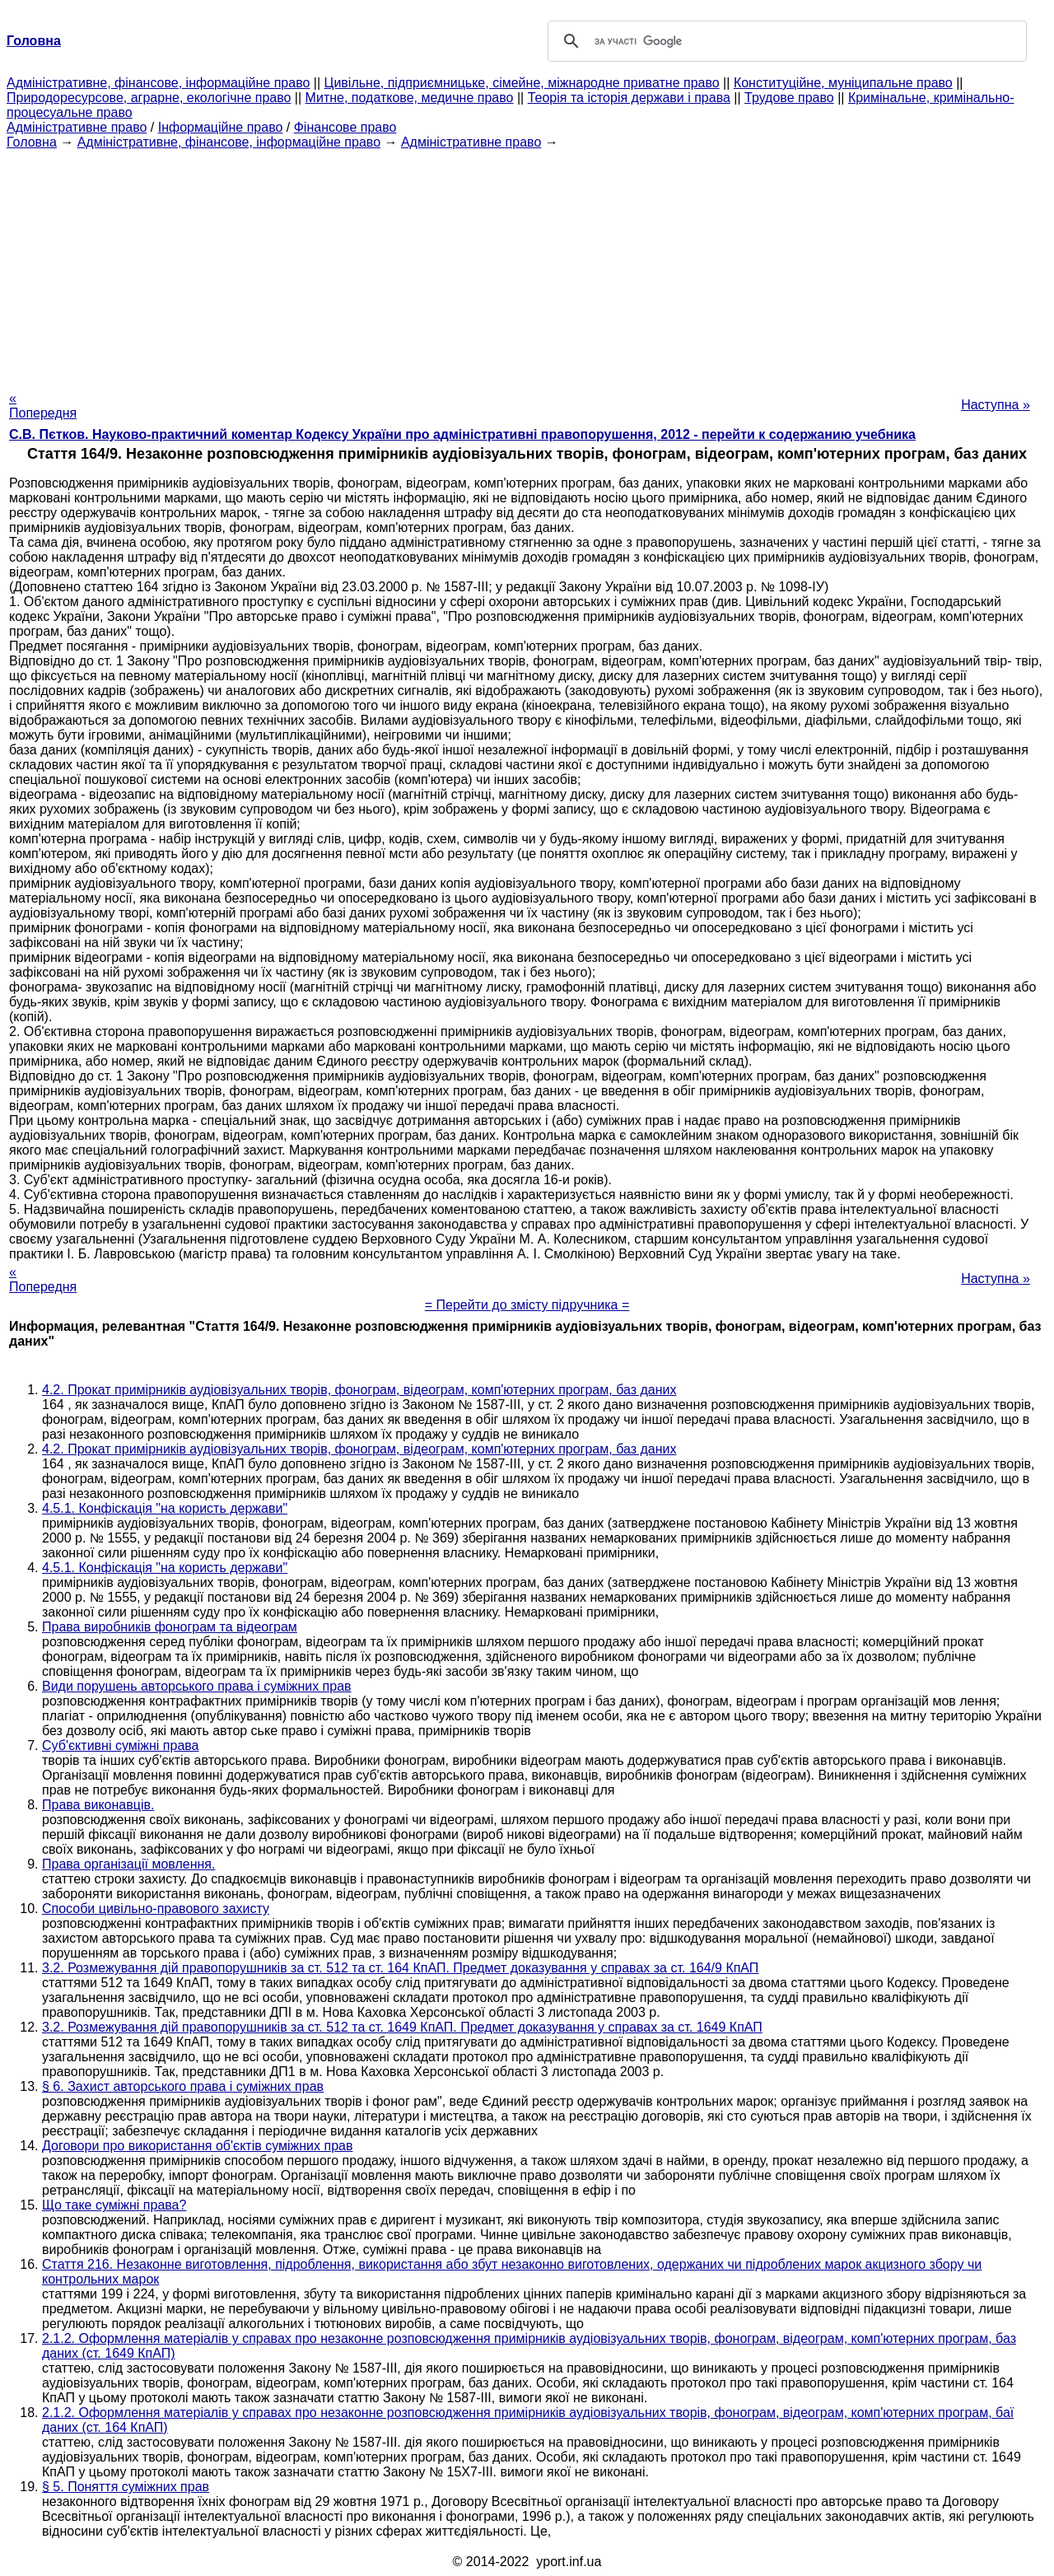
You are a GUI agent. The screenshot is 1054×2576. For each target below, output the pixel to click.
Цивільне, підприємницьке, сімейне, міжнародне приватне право (522, 83)
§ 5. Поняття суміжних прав (125, 2487)
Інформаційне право (220, 127)
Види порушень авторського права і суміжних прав (197, 1686)
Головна (32, 142)
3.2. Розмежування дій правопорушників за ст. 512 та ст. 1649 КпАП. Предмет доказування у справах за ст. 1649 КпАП (402, 2027)
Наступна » (995, 405)
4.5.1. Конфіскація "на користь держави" (164, 1508)
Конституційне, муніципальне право (843, 83)
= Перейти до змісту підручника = (527, 1305)
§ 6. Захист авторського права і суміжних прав (183, 2086)
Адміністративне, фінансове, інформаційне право (158, 83)
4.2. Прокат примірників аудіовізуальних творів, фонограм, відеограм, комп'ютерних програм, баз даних (359, 1390)
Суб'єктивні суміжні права (120, 1745)
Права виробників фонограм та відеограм (169, 1627)
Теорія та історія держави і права (629, 98)
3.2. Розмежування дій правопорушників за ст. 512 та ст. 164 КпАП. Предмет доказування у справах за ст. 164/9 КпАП (400, 1968)
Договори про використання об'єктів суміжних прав (197, 2146)
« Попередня (43, 405)
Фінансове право (345, 127)
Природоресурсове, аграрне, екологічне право (149, 98)
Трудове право (789, 98)
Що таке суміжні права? (114, 2205)
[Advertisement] (527, 265)
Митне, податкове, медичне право (409, 98)
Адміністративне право (77, 127)
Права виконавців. (98, 1805)
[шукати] (785, 41)
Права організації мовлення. (128, 1864)
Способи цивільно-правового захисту (155, 1909)
